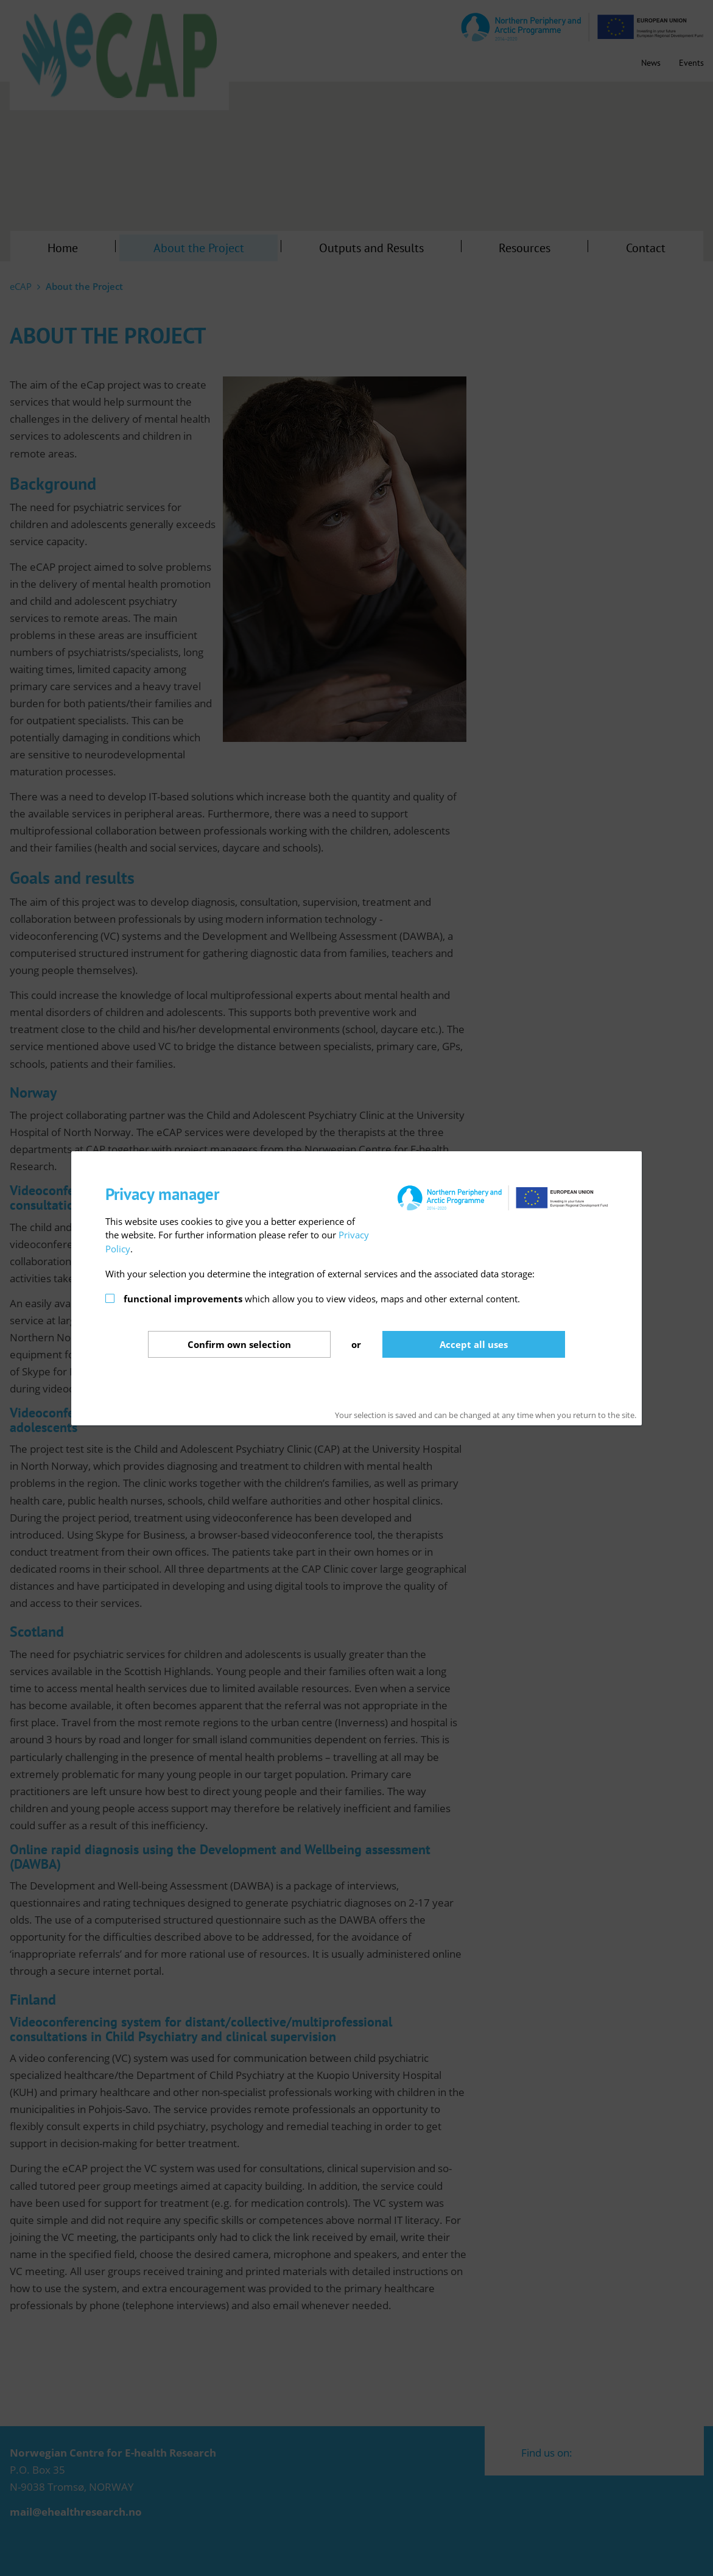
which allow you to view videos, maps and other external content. (322, 1299)
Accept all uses (474, 1344)
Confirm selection (239, 1344)
